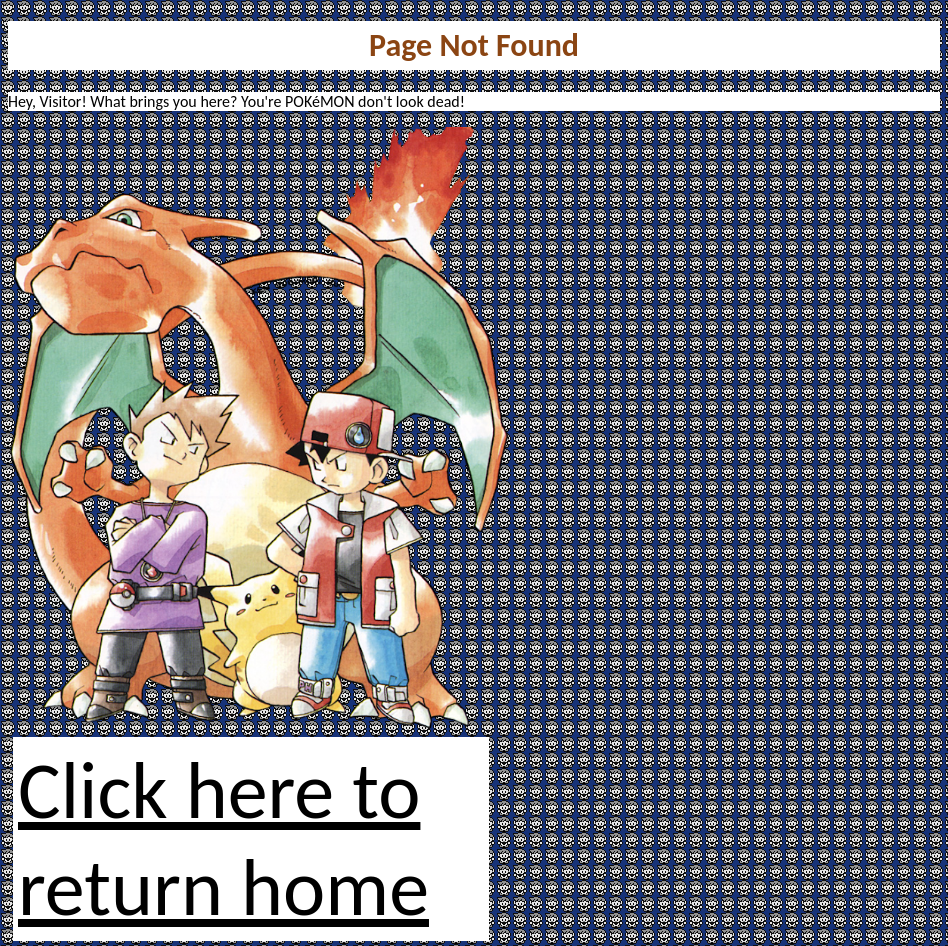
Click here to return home (223, 839)
